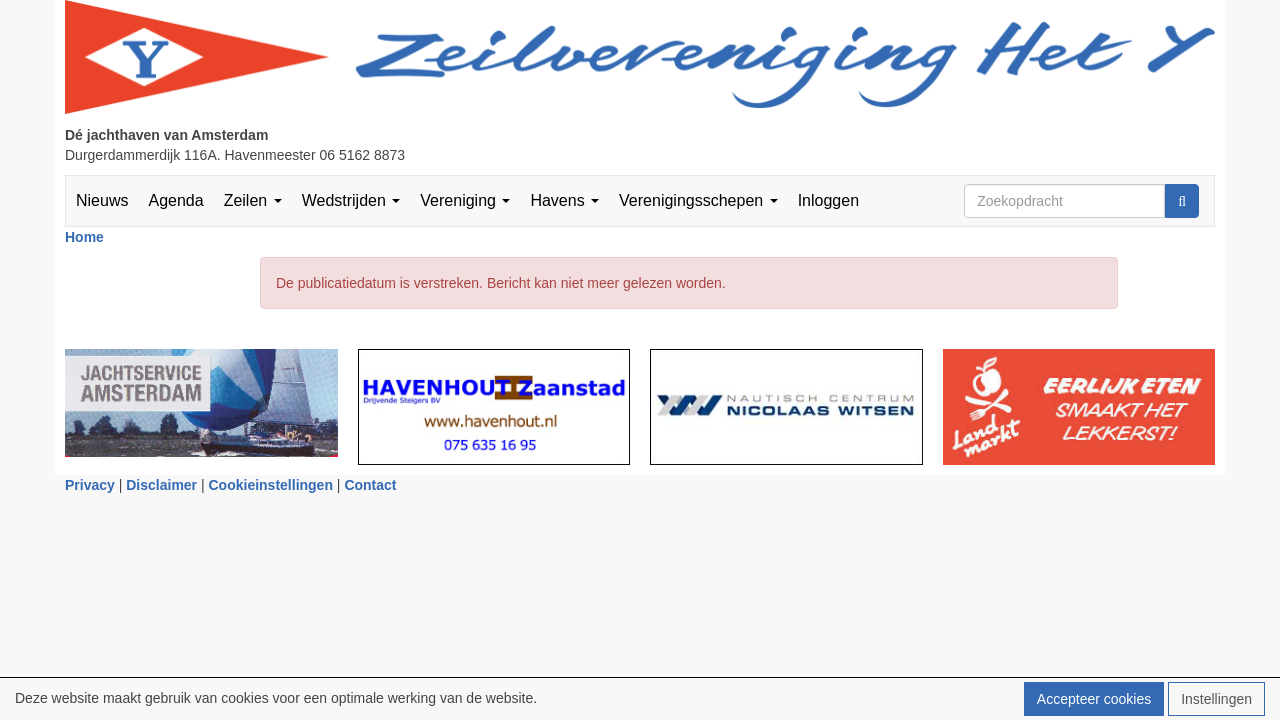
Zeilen (253, 200)
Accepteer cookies (1094, 699)
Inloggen (828, 200)
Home (84, 237)
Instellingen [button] (1216, 699)
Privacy (90, 485)
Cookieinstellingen (271, 485)
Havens (564, 200)
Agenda (175, 200)
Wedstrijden (351, 200)
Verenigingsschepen (698, 200)
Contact (370, 485)
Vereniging (465, 200)
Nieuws (102, 200)
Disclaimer (161, 485)
